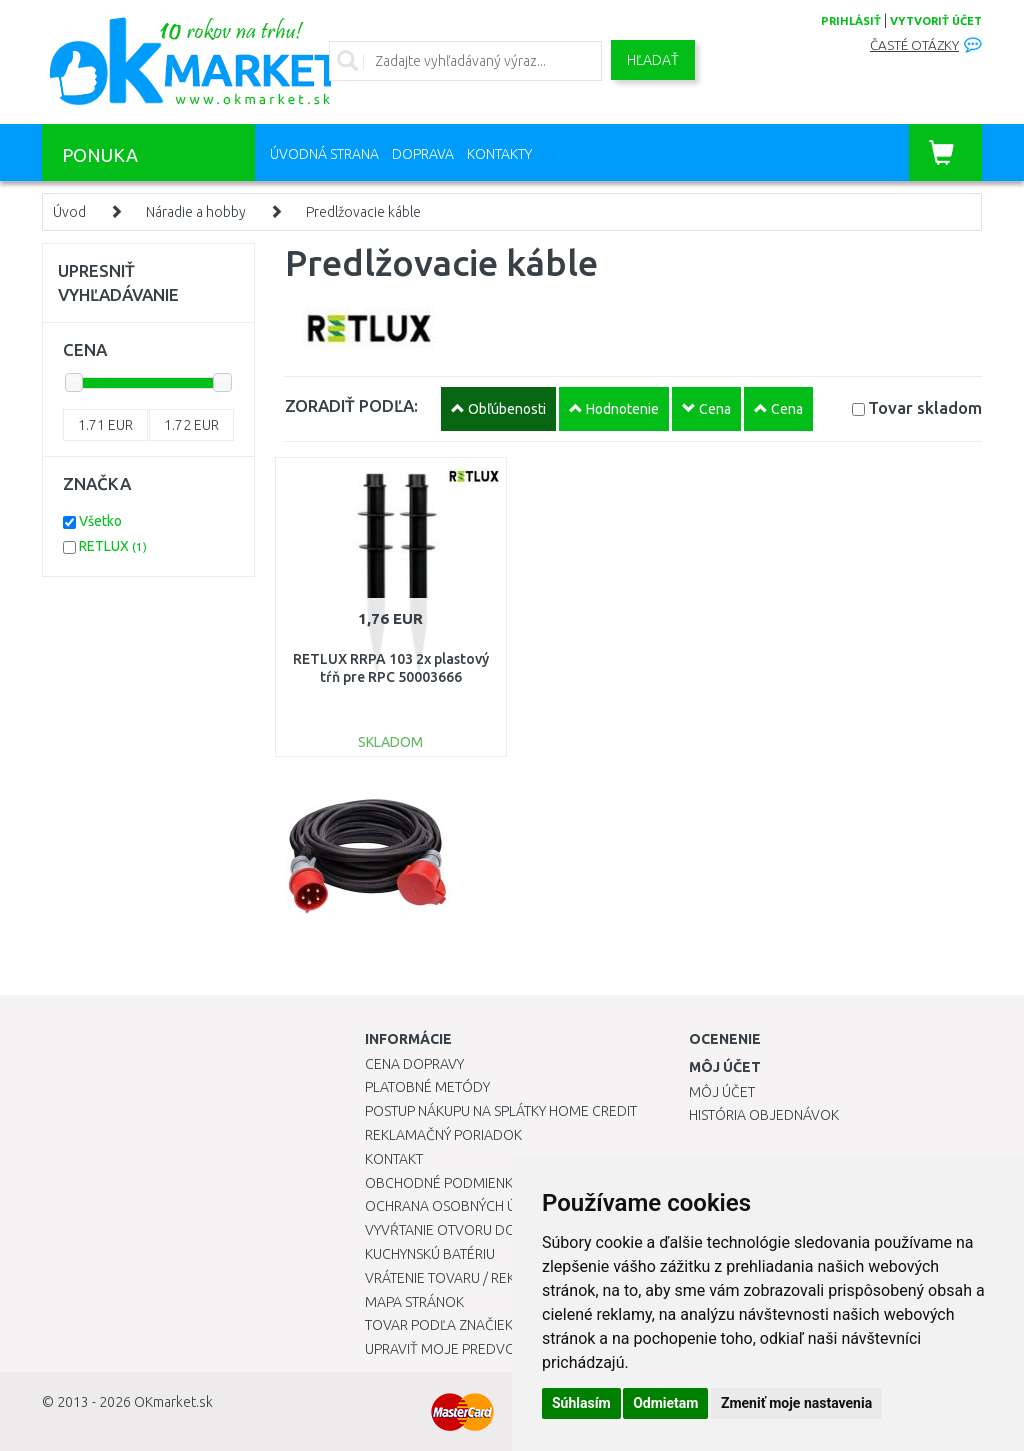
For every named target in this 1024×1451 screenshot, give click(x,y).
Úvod (69, 212)
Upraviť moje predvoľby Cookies (482, 1349)
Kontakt (394, 1159)
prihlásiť (851, 21)
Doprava (423, 154)
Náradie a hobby (196, 212)
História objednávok (764, 1115)
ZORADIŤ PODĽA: (351, 405)
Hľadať (653, 60)
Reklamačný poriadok (443, 1135)
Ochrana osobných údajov (463, 1206)
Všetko (100, 521)
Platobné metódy (427, 1087)
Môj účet (722, 1092)
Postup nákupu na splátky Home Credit (501, 1111)
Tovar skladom (925, 407)
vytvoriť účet (936, 21)
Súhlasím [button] (581, 1403)
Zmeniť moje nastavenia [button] (796, 1403)
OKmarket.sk (173, 1402)
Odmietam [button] (665, 1403)
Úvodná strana (324, 154)
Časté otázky (914, 45)
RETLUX (113, 546)
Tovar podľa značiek (439, 1325)
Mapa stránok (414, 1302)
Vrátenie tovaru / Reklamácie (468, 1278)
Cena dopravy (414, 1064)
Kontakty (499, 154)
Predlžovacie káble (363, 212)
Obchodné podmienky (442, 1183)
